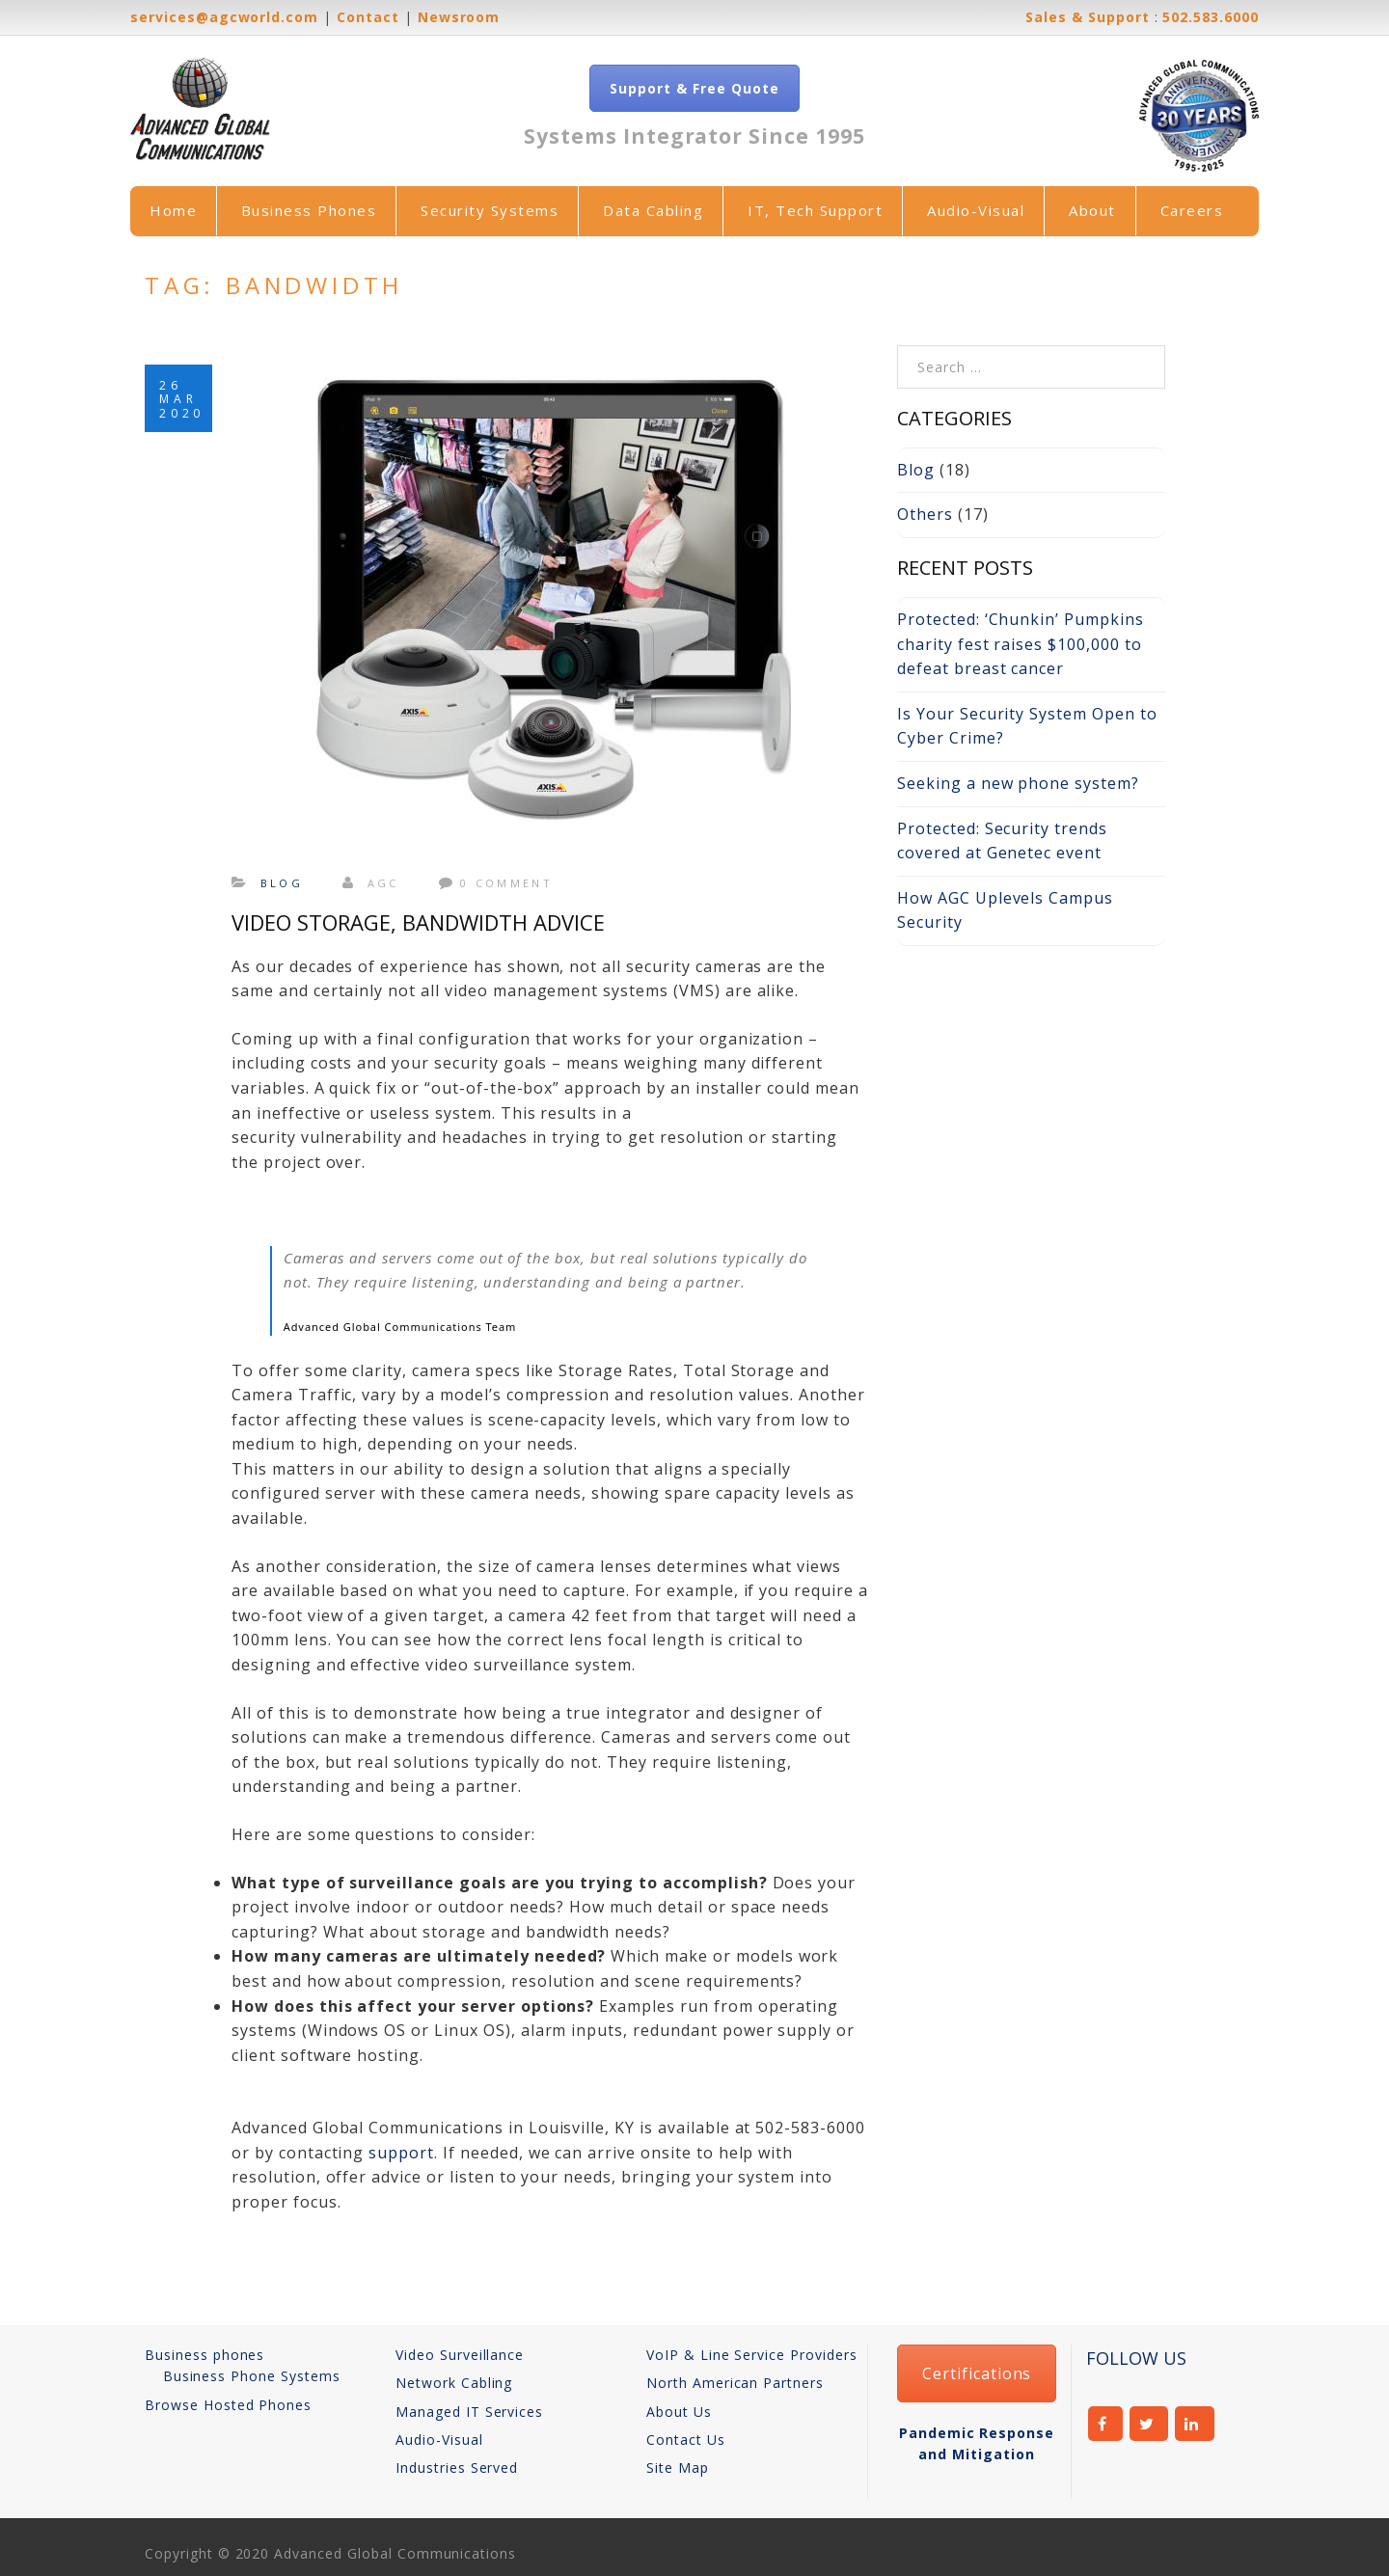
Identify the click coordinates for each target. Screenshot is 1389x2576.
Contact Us (685, 2439)
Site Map (677, 2467)
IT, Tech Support (815, 210)
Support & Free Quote (694, 88)
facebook (1105, 2423)
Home (173, 210)
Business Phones (309, 210)
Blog (281, 883)
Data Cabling (653, 210)
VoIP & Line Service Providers (752, 2355)
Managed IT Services (469, 2411)
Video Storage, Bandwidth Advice (418, 922)
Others (925, 514)
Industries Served (456, 2467)
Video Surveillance (459, 2355)
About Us (679, 2411)
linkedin (1194, 2423)
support (401, 2152)
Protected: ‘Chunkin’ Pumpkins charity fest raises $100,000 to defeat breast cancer (1020, 644)
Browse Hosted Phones (228, 2405)
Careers (1192, 210)
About (1092, 210)
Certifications (976, 2373)
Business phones (204, 2355)
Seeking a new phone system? (1018, 783)
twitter (1149, 2423)
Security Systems (489, 210)
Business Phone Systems (251, 2376)
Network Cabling (453, 2382)
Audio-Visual (975, 210)
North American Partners (735, 2382)
